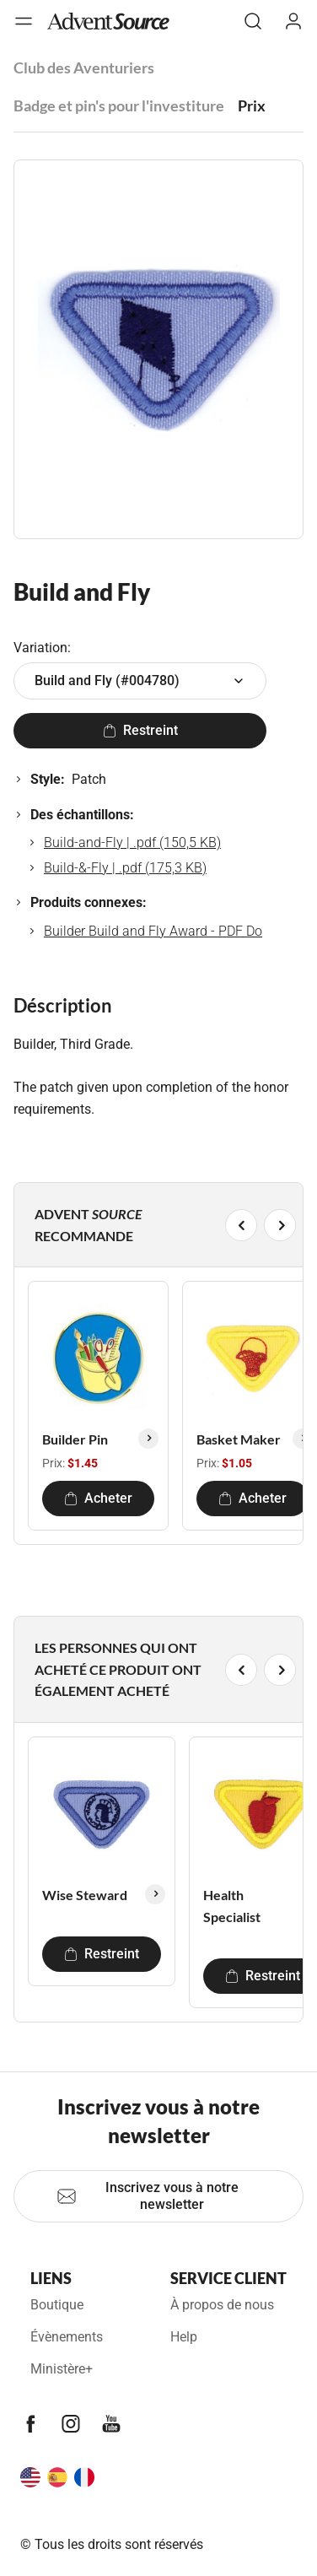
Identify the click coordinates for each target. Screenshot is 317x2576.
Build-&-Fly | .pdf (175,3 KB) (125, 868)
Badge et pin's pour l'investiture (118, 105)
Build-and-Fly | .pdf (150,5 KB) (132, 842)
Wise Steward (84, 1895)
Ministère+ (61, 2369)
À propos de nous (222, 2305)
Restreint (140, 730)
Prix (252, 105)
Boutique (56, 2305)
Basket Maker (238, 1439)
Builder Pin (75, 1439)
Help (183, 2337)
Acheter (98, 1498)
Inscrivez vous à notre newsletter (147, 2195)
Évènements (66, 2337)
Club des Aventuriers (83, 67)
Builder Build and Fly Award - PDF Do (153, 931)
